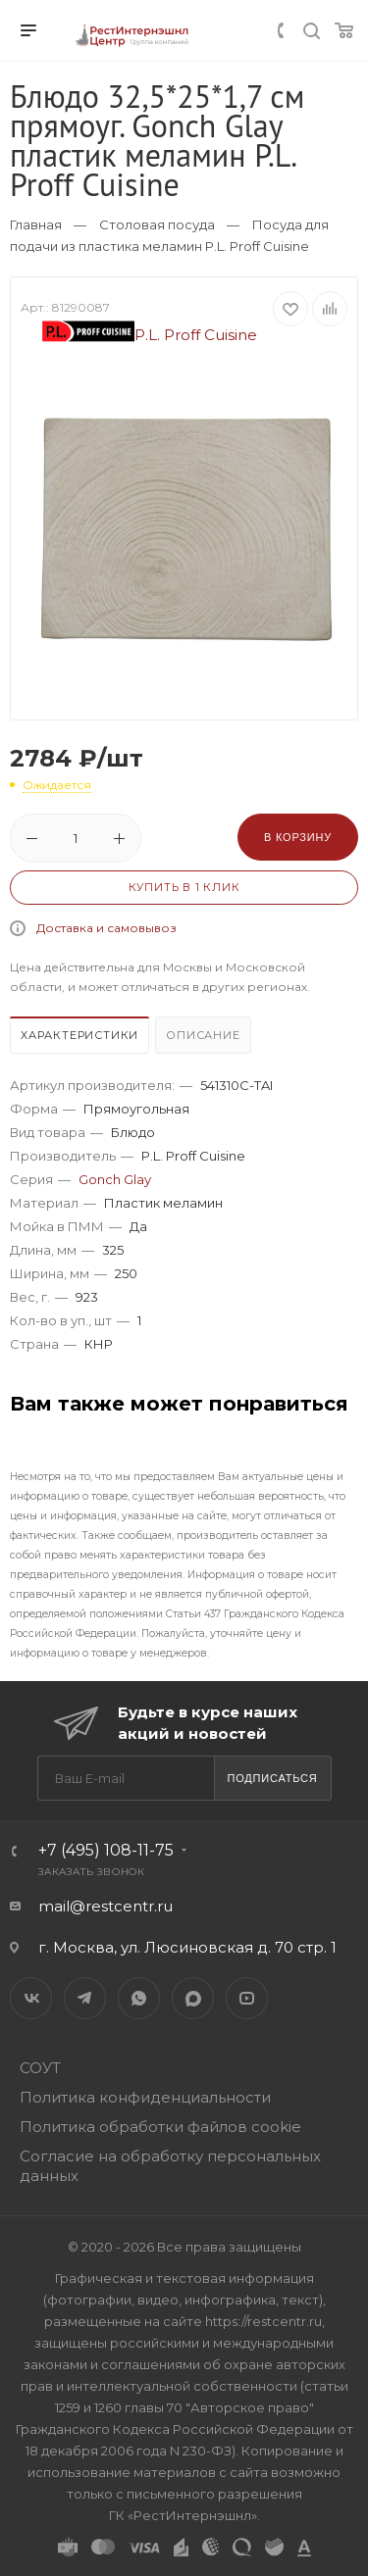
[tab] (80, 1037)
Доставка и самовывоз (106, 927)
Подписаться (272, 1778)
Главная (36, 224)
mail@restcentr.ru (105, 1906)
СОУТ (40, 2067)
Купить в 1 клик (184, 887)
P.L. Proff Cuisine (150, 334)
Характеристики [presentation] (79, 1035)
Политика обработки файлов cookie (160, 2126)
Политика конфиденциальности (145, 2097)
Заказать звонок (91, 1871)
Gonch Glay (115, 1179)
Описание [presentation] (202, 1035)
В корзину (298, 837)
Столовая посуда (157, 224)
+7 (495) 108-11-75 (106, 1850)
